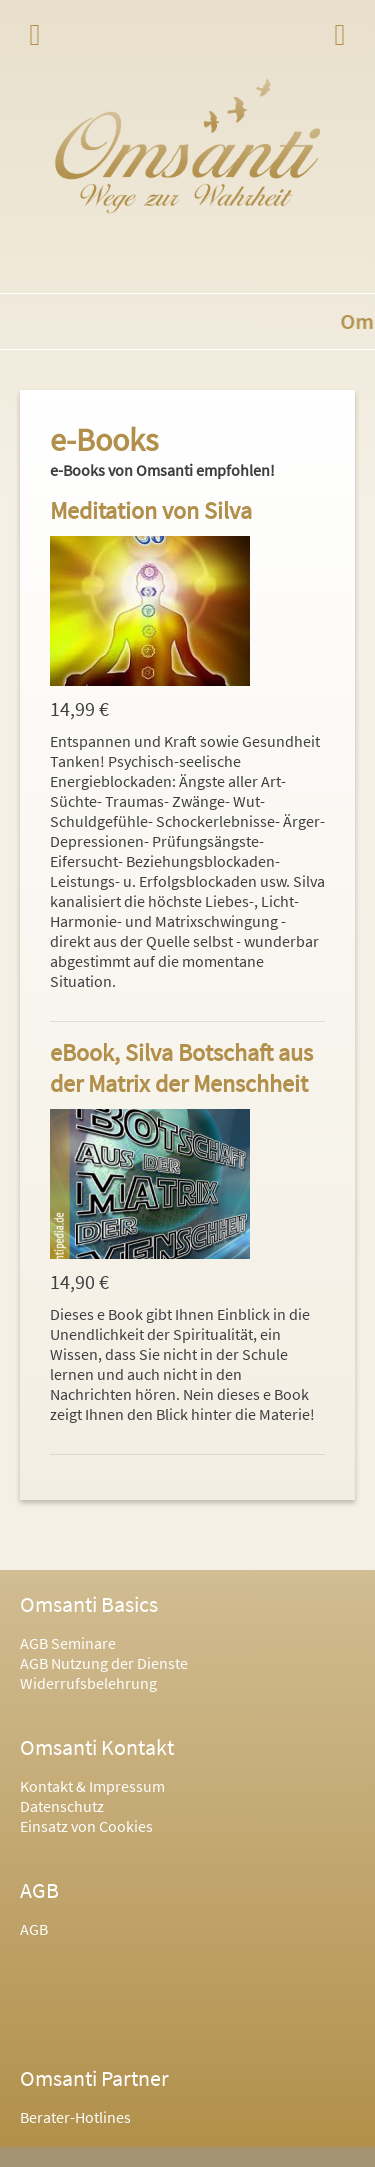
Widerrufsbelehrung (88, 1683)
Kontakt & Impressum (92, 1786)
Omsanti (187, 146)
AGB (34, 1929)
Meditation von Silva (151, 510)
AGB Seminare (68, 1643)
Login (340, 35)
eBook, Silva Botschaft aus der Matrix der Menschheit (181, 1068)
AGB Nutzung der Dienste (104, 1663)
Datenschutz (62, 1806)
